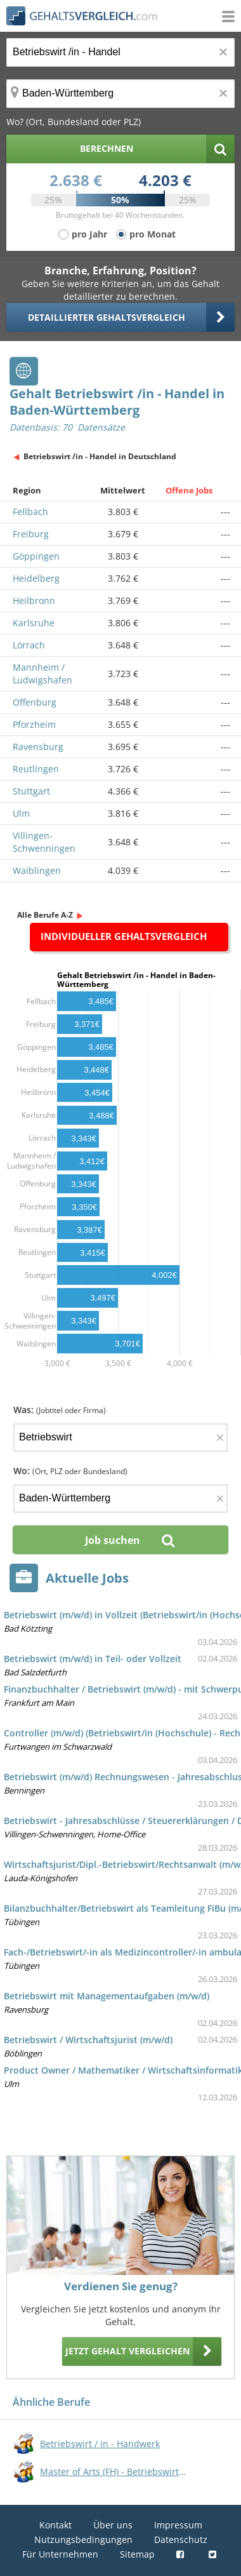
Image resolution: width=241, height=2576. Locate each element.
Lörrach (29, 645)
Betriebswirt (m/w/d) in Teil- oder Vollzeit (92, 1659)
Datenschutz (180, 2539)
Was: (59, 1410)
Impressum (178, 2525)
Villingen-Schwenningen (44, 841)
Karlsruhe (34, 623)
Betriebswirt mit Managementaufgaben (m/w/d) (106, 1996)
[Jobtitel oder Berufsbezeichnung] (120, 52)
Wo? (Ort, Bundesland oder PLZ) (73, 122)
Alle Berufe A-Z (45, 914)
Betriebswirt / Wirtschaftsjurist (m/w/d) (88, 2040)
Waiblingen (37, 870)
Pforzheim (34, 724)
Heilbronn (34, 600)
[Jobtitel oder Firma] (120, 1437)
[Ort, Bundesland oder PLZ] (120, 93)
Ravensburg (38, 747)
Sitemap (137, 2554)
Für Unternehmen (60, 2554)
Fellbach (30, 512)
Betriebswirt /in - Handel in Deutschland (99, 456)
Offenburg (34, 702)
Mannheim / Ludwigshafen (42, 673)
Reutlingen (36, 769)
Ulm (21, 813)
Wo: (70, 1471)
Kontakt (55, 2525)
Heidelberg (36, 578)
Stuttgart (31, 791)
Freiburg (31, 534)
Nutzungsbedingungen (83, 2539)
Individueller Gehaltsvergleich (124, 936)
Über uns (113, 2525)
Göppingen (36, 556)
